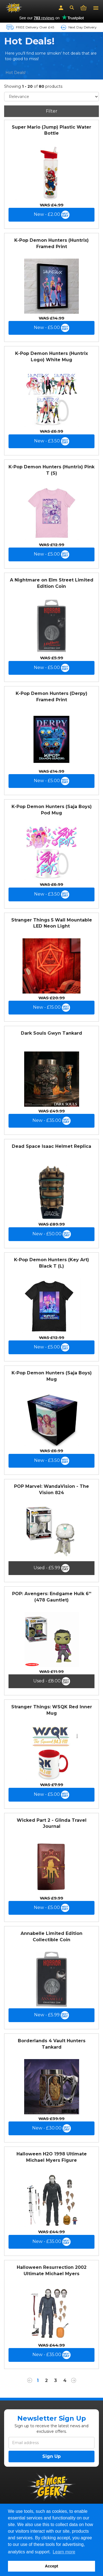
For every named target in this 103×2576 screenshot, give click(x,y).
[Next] (73, 2381)
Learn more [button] (64, 2552)
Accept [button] (51, 2566)
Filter (51, 111)
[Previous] (30, 2381)
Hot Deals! (15, 72)
